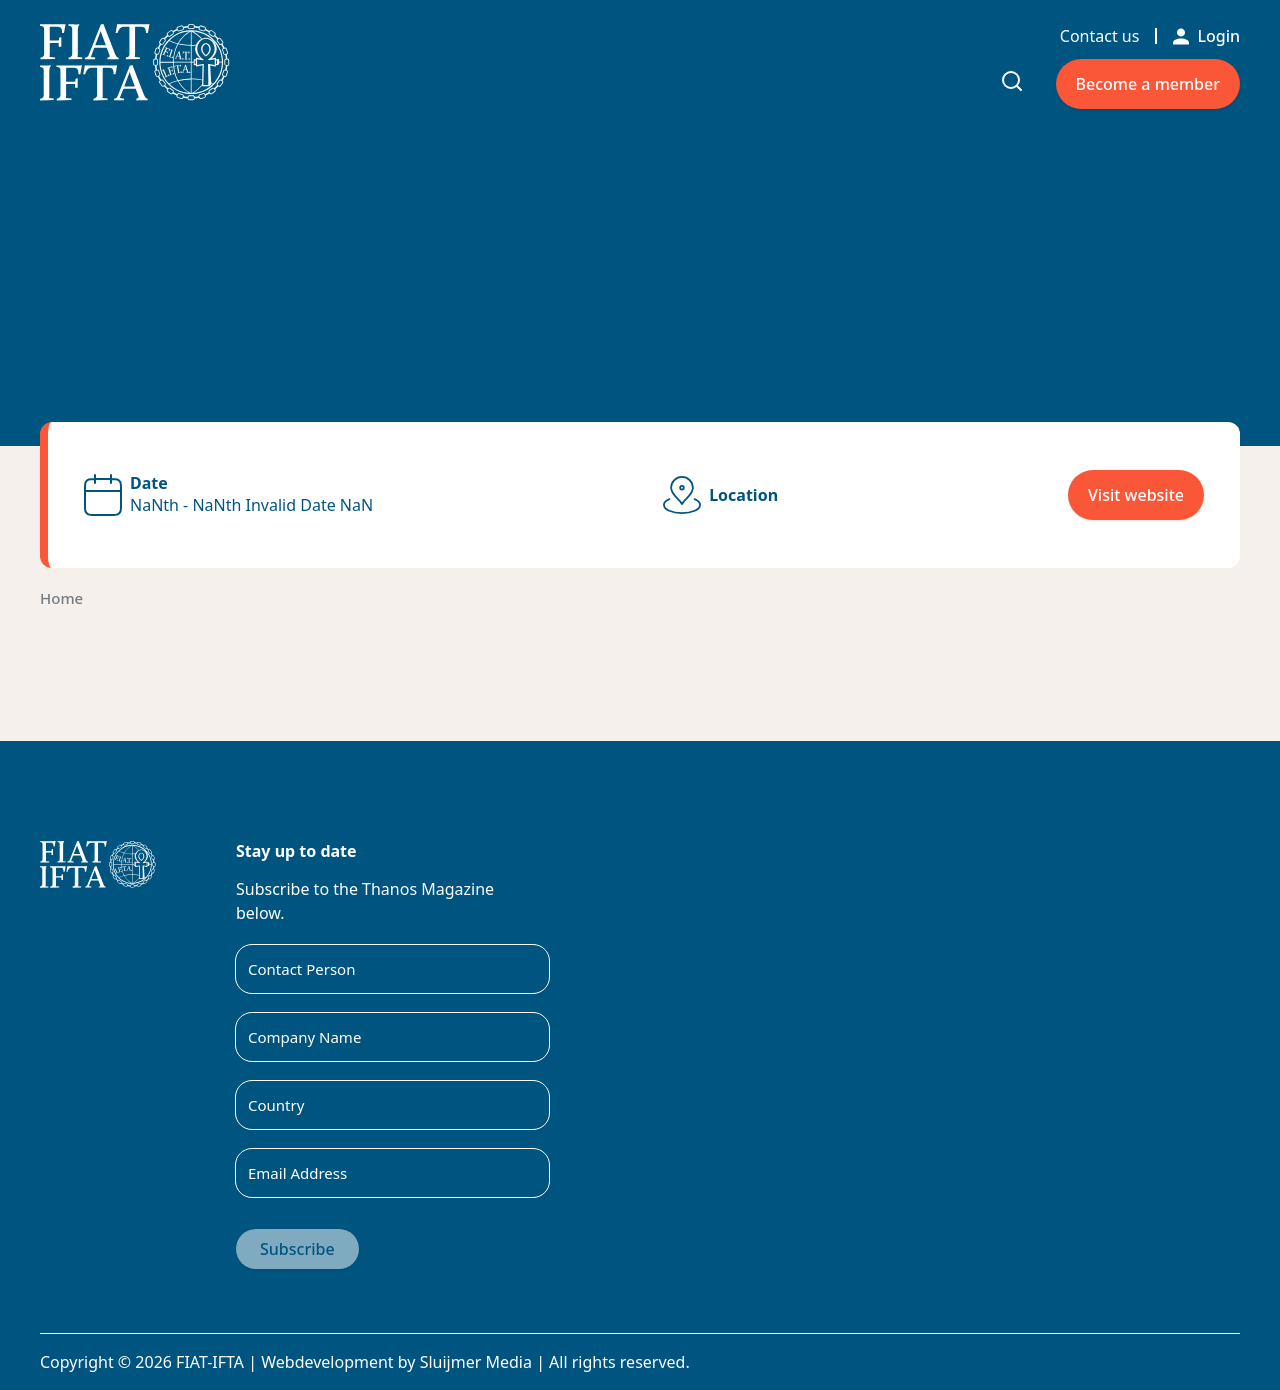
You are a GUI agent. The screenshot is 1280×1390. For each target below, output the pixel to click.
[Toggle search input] (1012, 81)
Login (1206, 36)
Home (61, 598)
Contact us (1100, 36)
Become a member (1148, 84)
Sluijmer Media (476, 1362)
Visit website (1136, 495)
